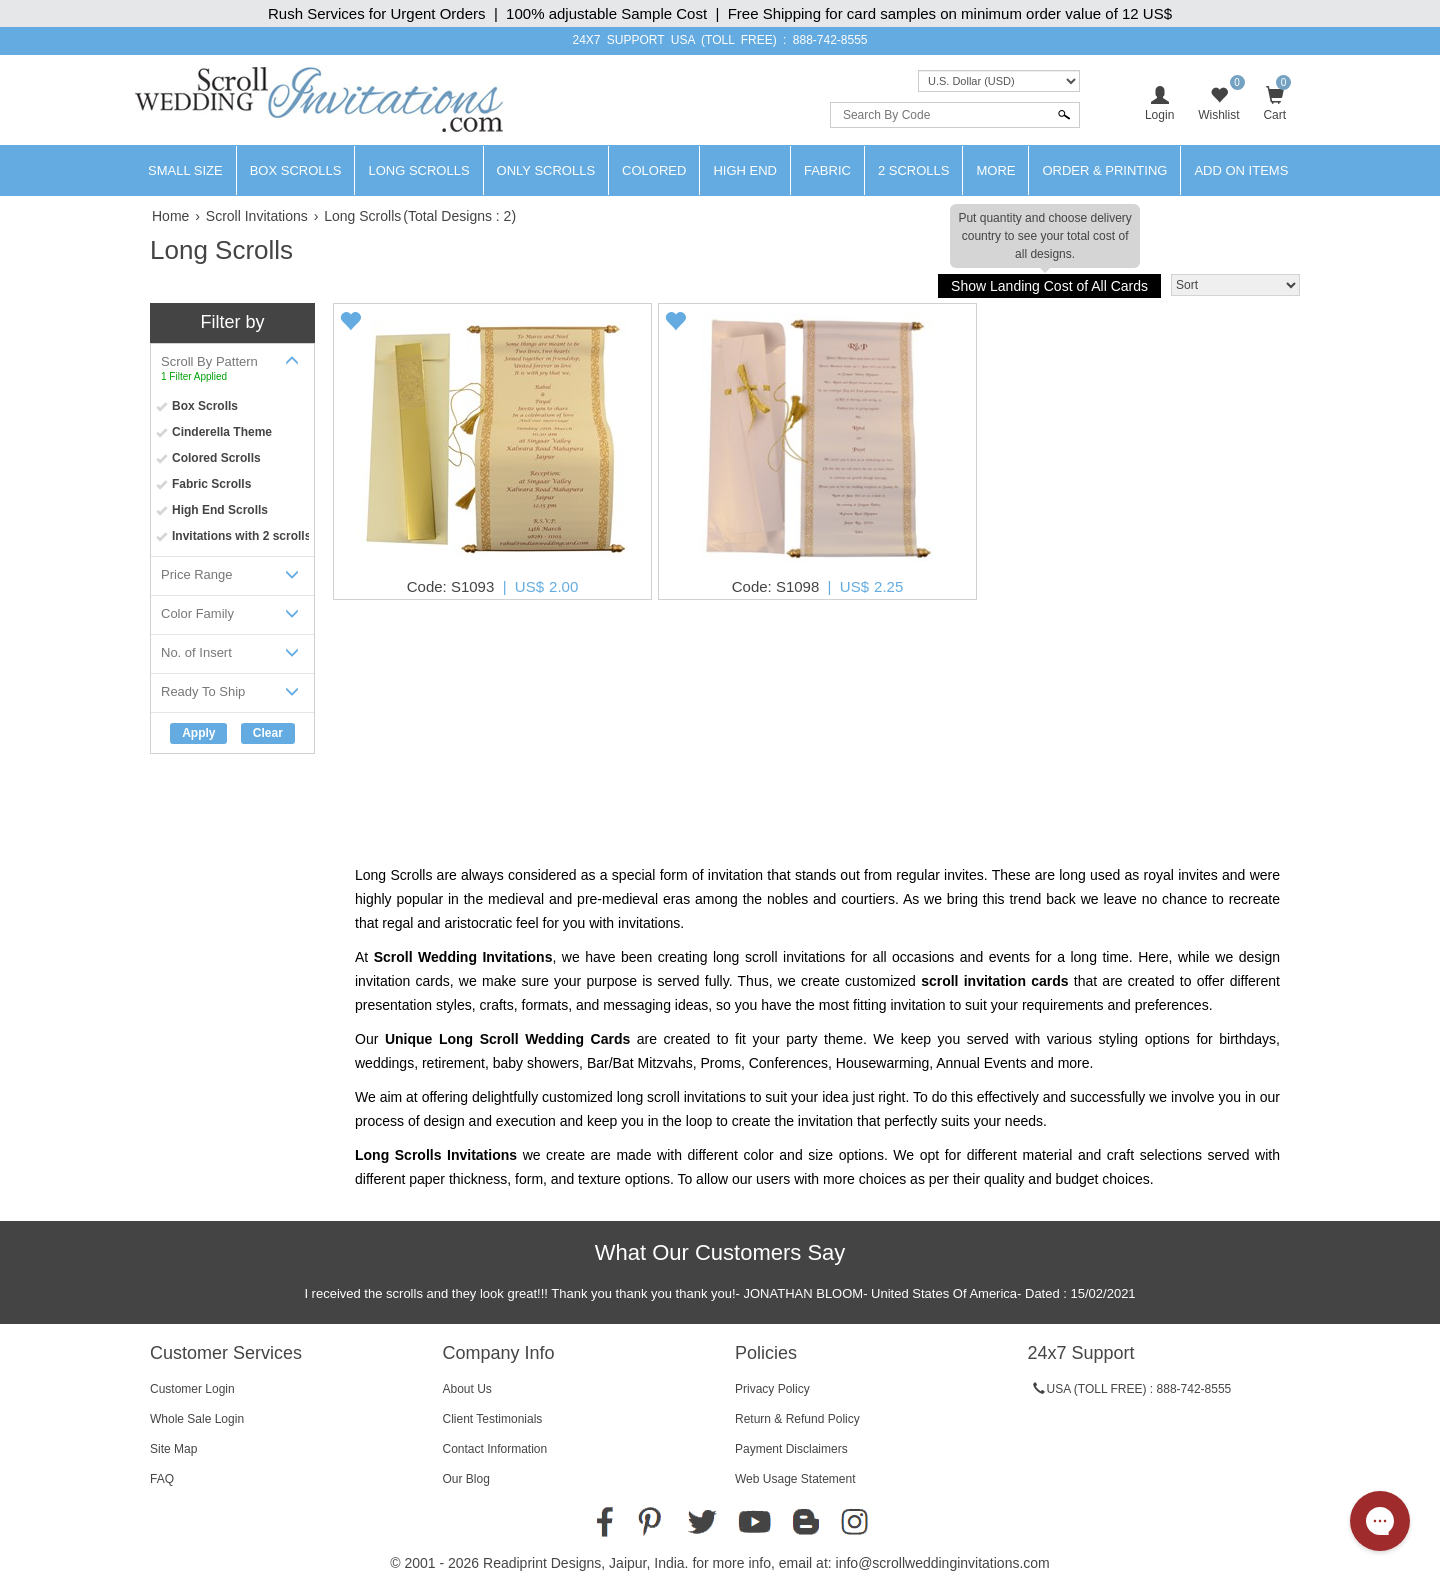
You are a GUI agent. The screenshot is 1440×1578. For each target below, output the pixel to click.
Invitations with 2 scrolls (241, 536)
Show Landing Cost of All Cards (1049, 284)
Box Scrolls (296, 170)
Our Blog (466, 1479)
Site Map (173, 1449)
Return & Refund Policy (797, 1419)
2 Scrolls (914, 170)
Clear (268, 733)
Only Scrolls (546, 170)
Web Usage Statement (795, 1479)
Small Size (185, 170)
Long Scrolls (418, 170)
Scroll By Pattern (232, 368)
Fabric (827, 170)
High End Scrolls (220, 510)
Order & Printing (1104, 170)
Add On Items (1241, 170)
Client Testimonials (493, 1419)
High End (745, 170)
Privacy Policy (772, 1389)
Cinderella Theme (222, 432)
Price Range (232, 578)
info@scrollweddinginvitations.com (943, 1563)
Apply (198, 733)
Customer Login (192, 1389)
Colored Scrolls (216, 458)
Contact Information (495, 1449)
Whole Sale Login (197, 1419)
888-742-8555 (830, 40)
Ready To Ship (232, 695)
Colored (654, 170)
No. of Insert (232, 656)
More (995, 170)
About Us (467, 1389)
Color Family (232, 617)
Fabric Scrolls (211, 484)
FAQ (162, 1479)
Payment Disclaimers (791, 1449)
